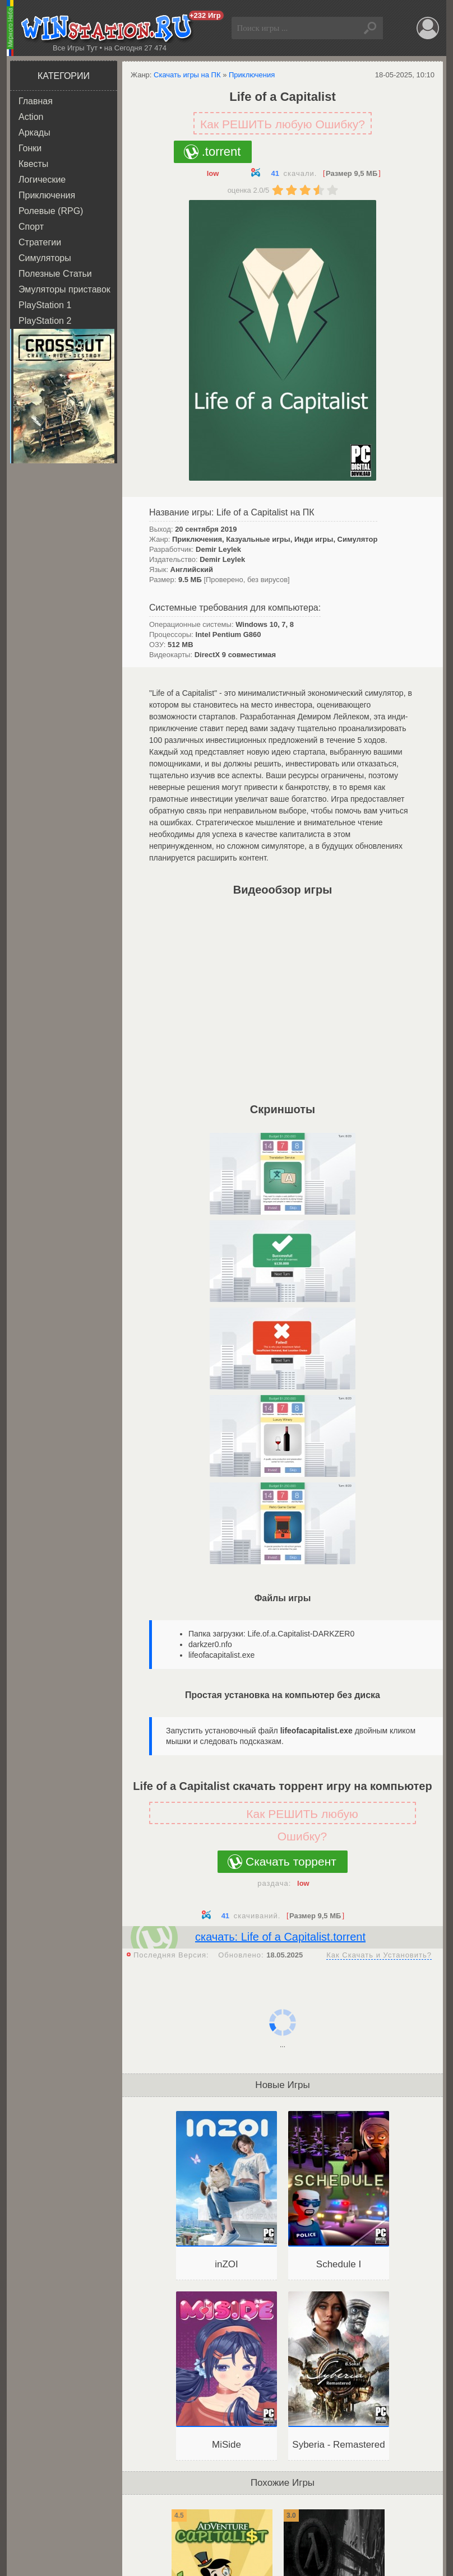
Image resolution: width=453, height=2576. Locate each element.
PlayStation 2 (45, 321)
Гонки (30, 148)
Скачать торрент (291, 1861)
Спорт (31, 226)
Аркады (34, 132)
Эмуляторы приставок (64, 289)
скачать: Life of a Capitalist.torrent (280, 1937)
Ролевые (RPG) (51, 211)
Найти (371, 28)
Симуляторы (45, 258)
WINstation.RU (109, 28)
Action (31, 117)
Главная (36, 101)
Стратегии (40, 242)
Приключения (47, 195)
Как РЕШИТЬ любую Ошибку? (282, 124)
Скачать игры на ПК (187, 75)
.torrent (221, 152)
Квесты (33, 164)
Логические (42, 179)
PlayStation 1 (45, 305)
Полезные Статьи (55, 273)
